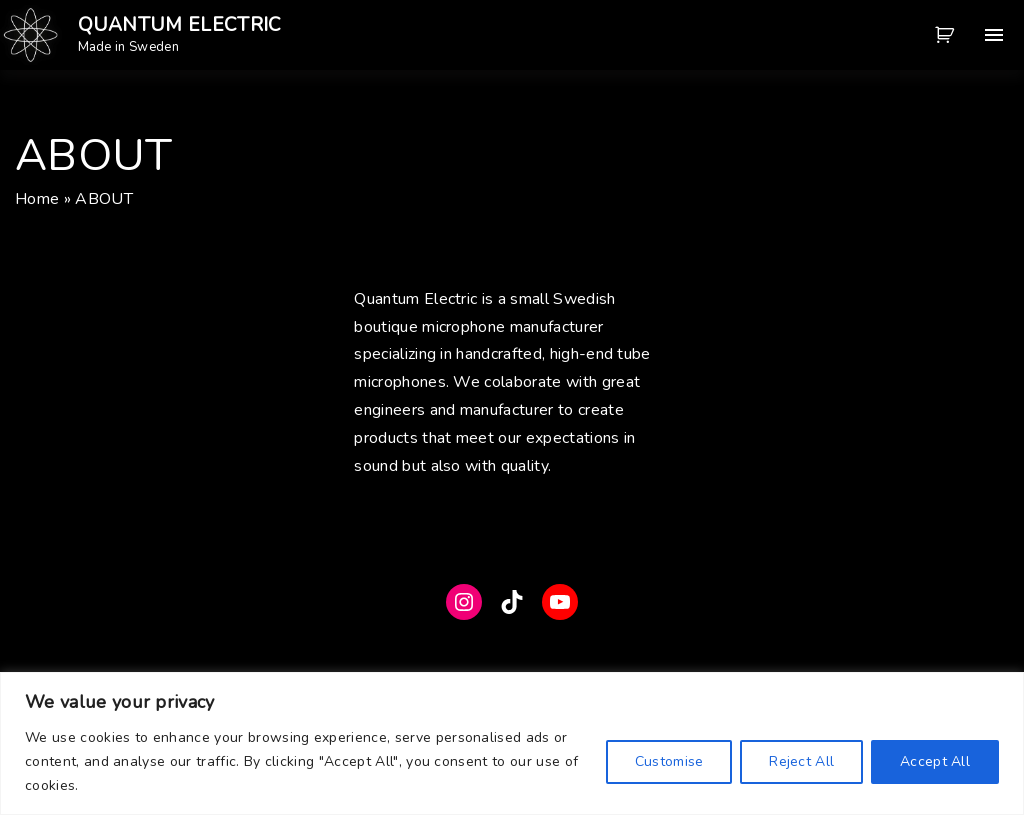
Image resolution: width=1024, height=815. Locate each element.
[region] (512, 743)
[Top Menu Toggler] (994, 35)
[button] (948, 35)
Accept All (935, 761)
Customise (669, 761)
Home (37, 199)
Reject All (801, 761)
